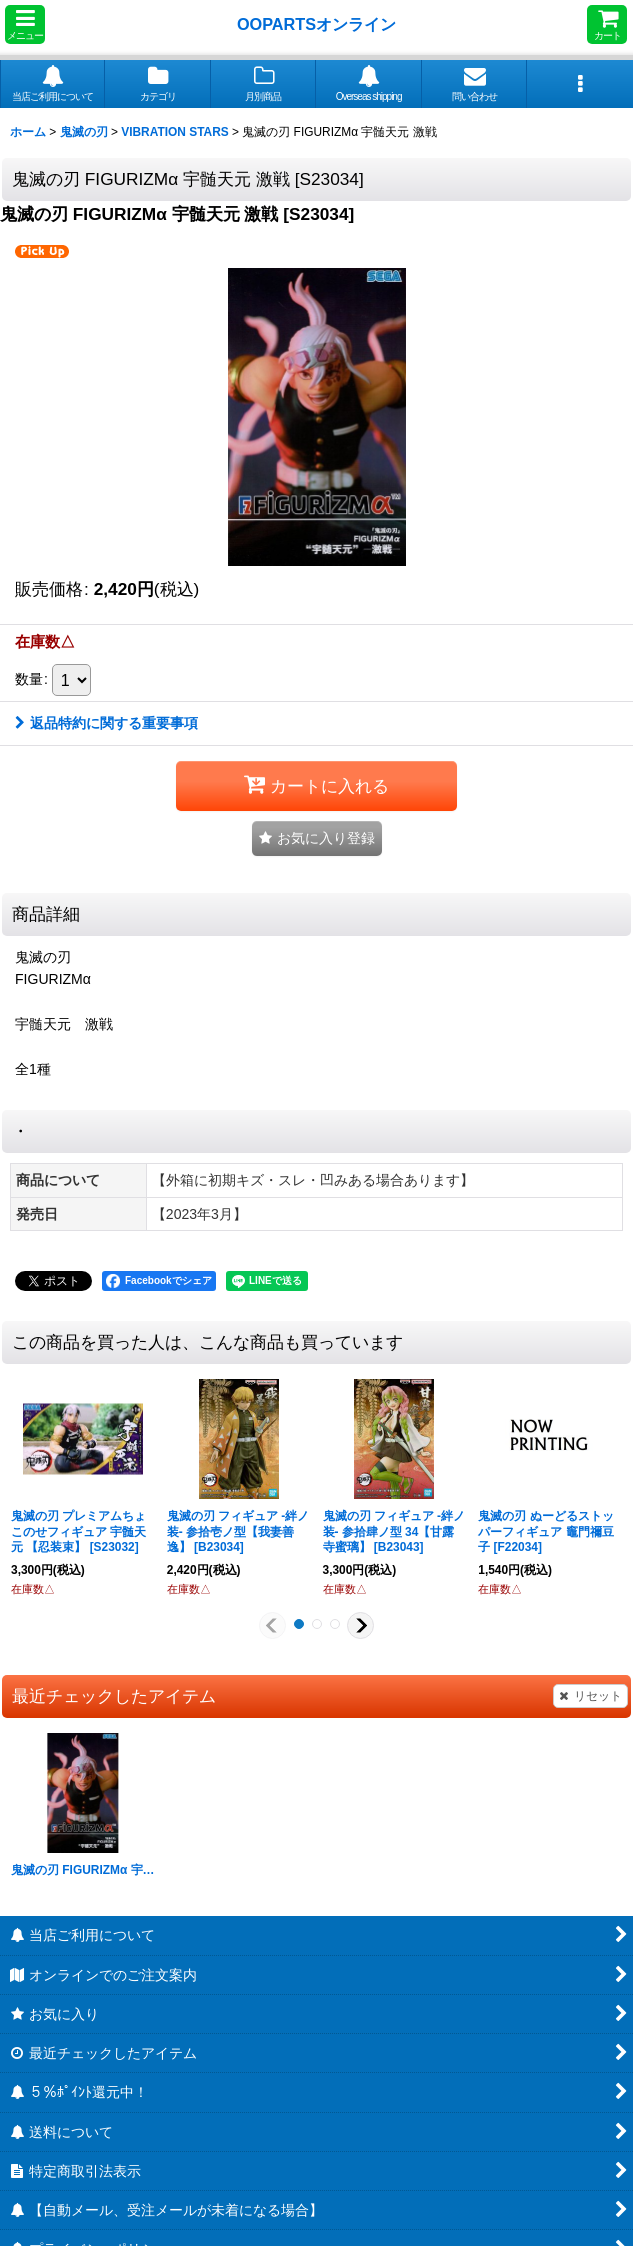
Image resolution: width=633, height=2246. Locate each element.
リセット (590, 1696)
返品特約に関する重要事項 (106, 723)
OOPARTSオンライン (316, 24)
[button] (25, 24)
